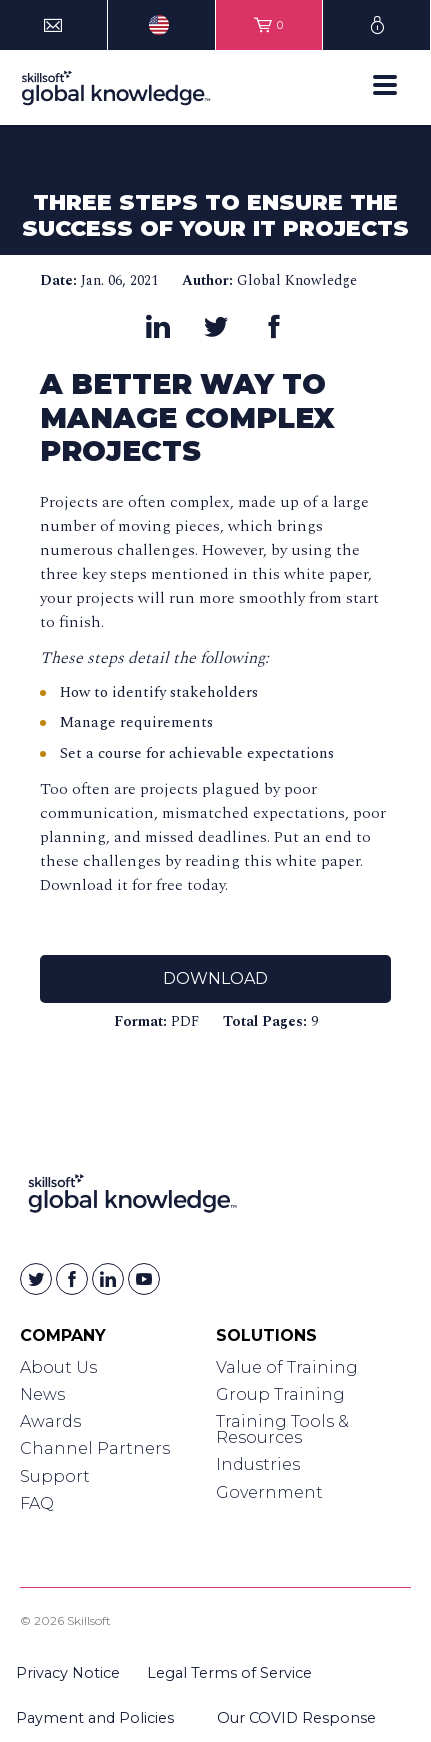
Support (55, 1476)
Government (269, 1492)
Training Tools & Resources (282, 1429)
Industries (258, 1464)
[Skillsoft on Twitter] (36, 1279)
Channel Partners (95, 1448)
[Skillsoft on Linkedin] (108, 1279)
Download (215, 978)
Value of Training (287, 1367)
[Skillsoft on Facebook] (72, 1279)
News (42, 1394)
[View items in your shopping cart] (269, 25)
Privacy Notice (68, 1673)
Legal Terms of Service (229, 1673)
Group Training (280, 1394)
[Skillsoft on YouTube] (144, 1279)
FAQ (37, 1503)
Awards (50, 1421)
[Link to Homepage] (132, 1197)
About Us (58, 1367)
